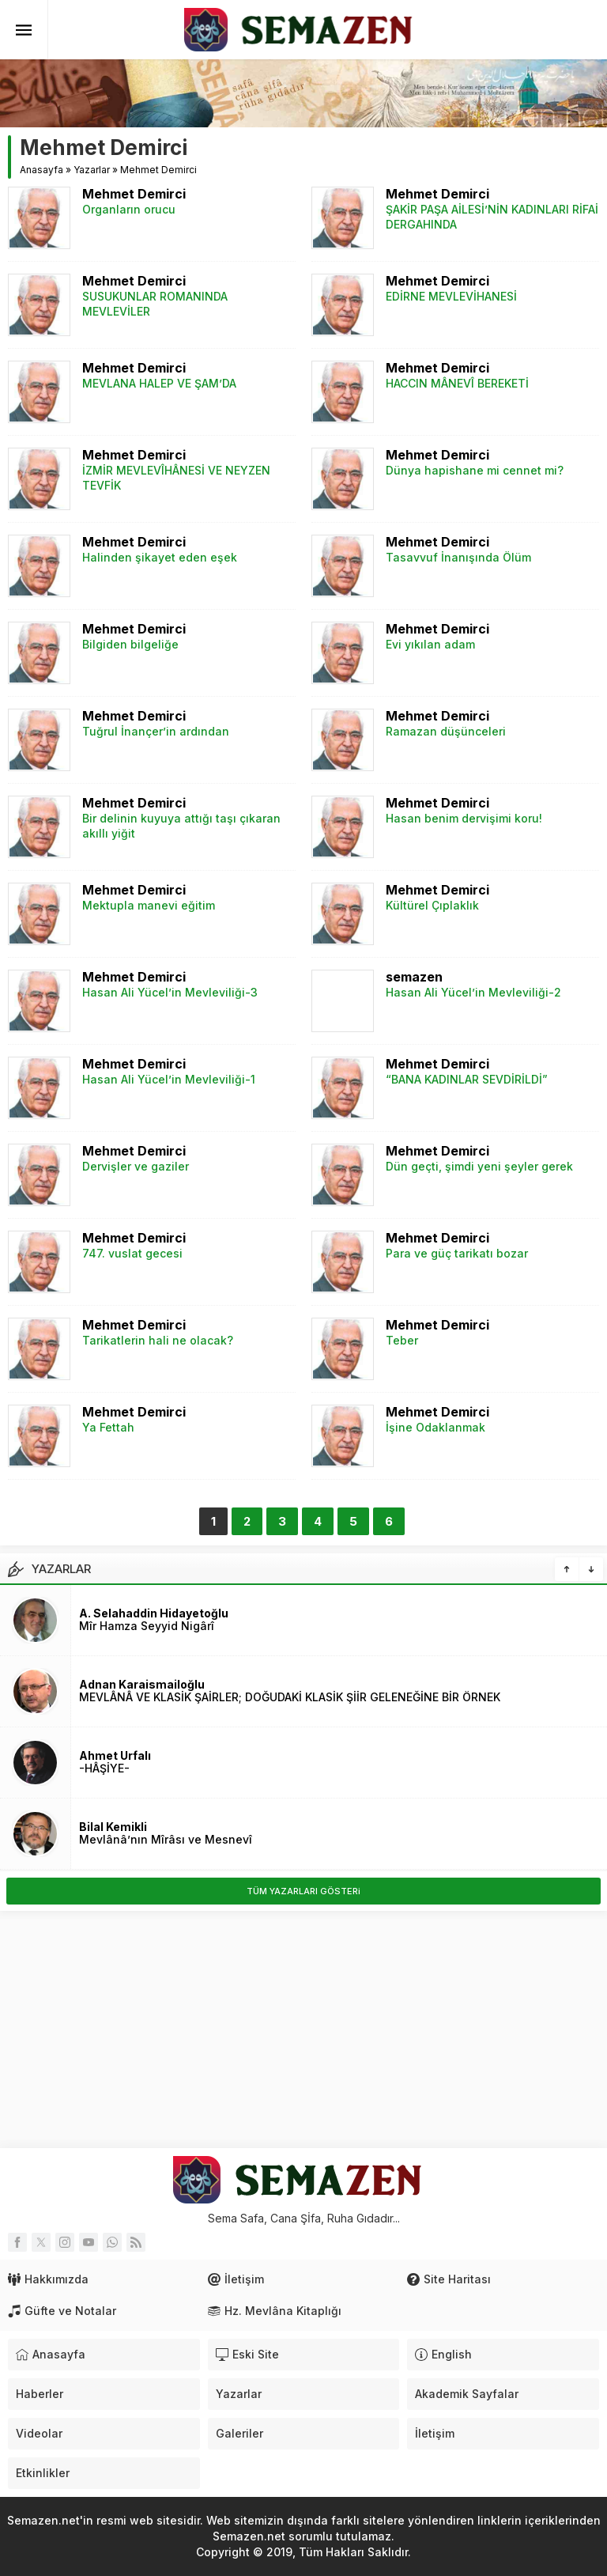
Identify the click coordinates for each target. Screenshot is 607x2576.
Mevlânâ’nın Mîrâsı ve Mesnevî (165, 1839)
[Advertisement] (303, 2029)
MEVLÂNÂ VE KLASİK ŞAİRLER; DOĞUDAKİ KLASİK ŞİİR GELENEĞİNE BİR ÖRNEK (289, 1697)
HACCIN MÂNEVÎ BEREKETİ (457, 383)
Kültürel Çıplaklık (432, 905)
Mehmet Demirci (134, 194)
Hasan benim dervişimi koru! (464, 818)
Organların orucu (128, 209)
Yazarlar (92, 170)
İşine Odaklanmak (435, 1427)
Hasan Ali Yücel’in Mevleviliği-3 (170, 992)
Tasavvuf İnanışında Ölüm (458, 557)
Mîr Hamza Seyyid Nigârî (146, 1625)
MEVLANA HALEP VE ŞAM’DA (159, 383)
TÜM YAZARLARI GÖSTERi (303, 1891)
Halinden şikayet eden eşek (159, 557)
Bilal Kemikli (113, 1826)
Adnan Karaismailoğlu (142, 1684)
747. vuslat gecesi (132, 1253)
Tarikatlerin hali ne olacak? (157, 1340)
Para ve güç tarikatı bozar (457, 1253)
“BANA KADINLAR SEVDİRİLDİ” (467, 1079)
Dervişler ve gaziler (135, 1166)
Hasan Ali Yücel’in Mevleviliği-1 (168, 1079)
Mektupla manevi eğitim (148, 905)
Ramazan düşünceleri (446, 731)
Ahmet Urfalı (115, 1755)
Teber (402, 1340)
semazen (414, 977)
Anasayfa (41, 170)
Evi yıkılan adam (430, 644)
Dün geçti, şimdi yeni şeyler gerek (479, 1166)
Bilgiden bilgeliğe (130, 644)
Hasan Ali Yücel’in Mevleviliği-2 (473, 992)
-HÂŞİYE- (104, 1768)
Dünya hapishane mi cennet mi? (475, 470)
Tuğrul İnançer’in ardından (155, 731)
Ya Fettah (108, 1427)
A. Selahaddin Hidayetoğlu (153, 1613)
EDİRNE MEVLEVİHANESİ (451, 296)
